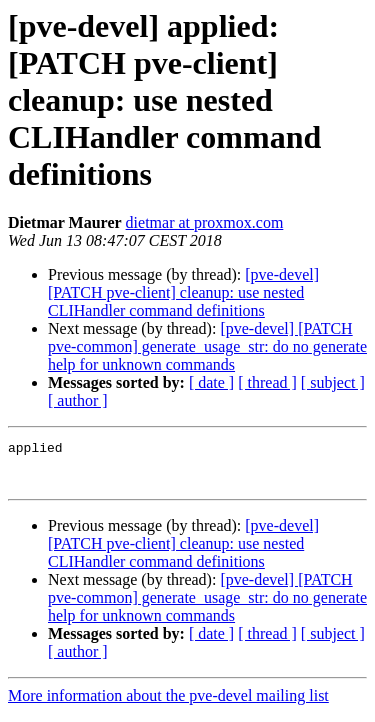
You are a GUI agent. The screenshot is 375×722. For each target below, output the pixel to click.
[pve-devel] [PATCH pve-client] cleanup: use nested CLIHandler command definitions (183, 292)
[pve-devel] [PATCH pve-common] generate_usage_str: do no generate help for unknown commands (207, 346)
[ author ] (78, 400)
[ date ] (211, 382)
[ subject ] (333, 382)
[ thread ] (267, 382)
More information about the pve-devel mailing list (168, 704)
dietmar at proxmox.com (205, 222)
